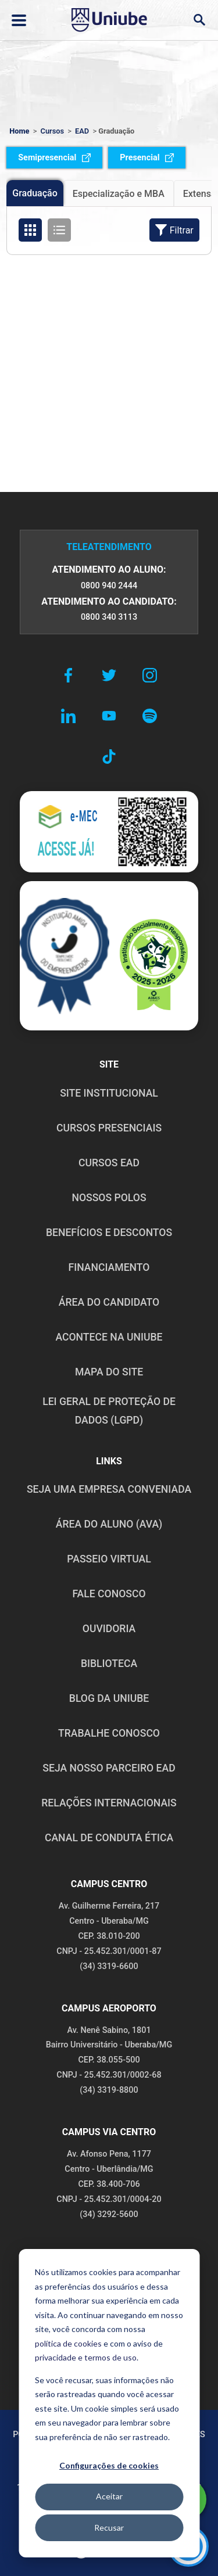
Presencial (147, 158)
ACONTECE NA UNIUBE (108, 1337)
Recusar (109, 2527)
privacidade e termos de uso (86, 2357)
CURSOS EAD (109, 1163)
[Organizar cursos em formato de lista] (59, 230)
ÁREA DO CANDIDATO (109, 1302)
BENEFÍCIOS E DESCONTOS (109, 1232)
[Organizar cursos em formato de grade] (30, 230)
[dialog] (109, 2403)
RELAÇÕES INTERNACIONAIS (108, 1803)
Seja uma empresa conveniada (109, 1489)
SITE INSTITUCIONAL (109, 1093)
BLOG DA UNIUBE (109, 1698)
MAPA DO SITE (109, 1372)
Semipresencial (54, 158)
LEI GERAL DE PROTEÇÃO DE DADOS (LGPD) (109, 1411)
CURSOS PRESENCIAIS (109, 1128)
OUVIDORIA (109, 1628)
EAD (82, 131)
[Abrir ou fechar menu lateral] (19, 20)
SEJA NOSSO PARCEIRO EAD (108, 1768)
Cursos (53, 131)
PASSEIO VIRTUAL (109, 1559)
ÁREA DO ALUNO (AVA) (109, 1524)
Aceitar (109, 2496)
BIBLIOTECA (109, 1663)
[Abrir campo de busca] (199, 20)
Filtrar (174, 230)
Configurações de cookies (109, 2465)
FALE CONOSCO (108, 1594)
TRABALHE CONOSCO (109, 1733)
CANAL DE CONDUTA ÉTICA (109, 1838)
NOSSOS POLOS (109, 1197)
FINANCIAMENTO (109, 1267)
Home (19, 131)
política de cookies (68, 2343)
